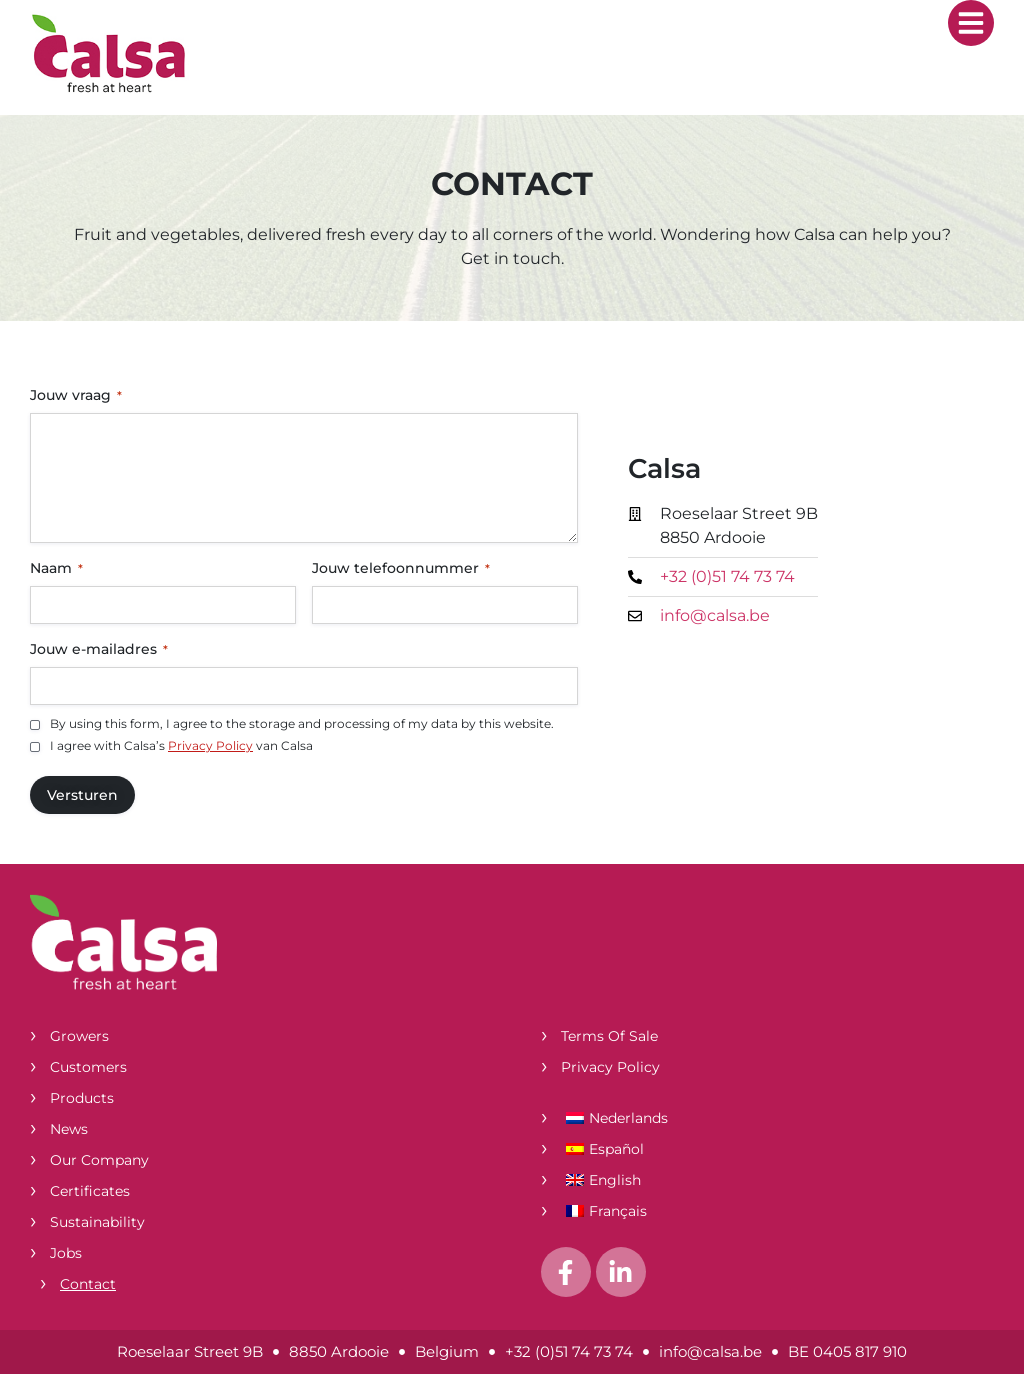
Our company (99, 1160)
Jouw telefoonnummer (401, 568)
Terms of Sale (609, 1036)
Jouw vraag (76, 395)
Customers (88, 1067)
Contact (88, 1284)
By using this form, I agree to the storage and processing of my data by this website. (302, 724)
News (69, 1129)
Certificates (90, 1191)
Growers (79, 1036)
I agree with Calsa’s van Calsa (181, 746)
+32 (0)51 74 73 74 (569, 1351)
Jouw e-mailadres (99, 649)
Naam (56, 568)
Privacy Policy (210, 745)
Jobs (66, 1253)
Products (82, 1098)
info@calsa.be (710, 1351)
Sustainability (97, 1222)
